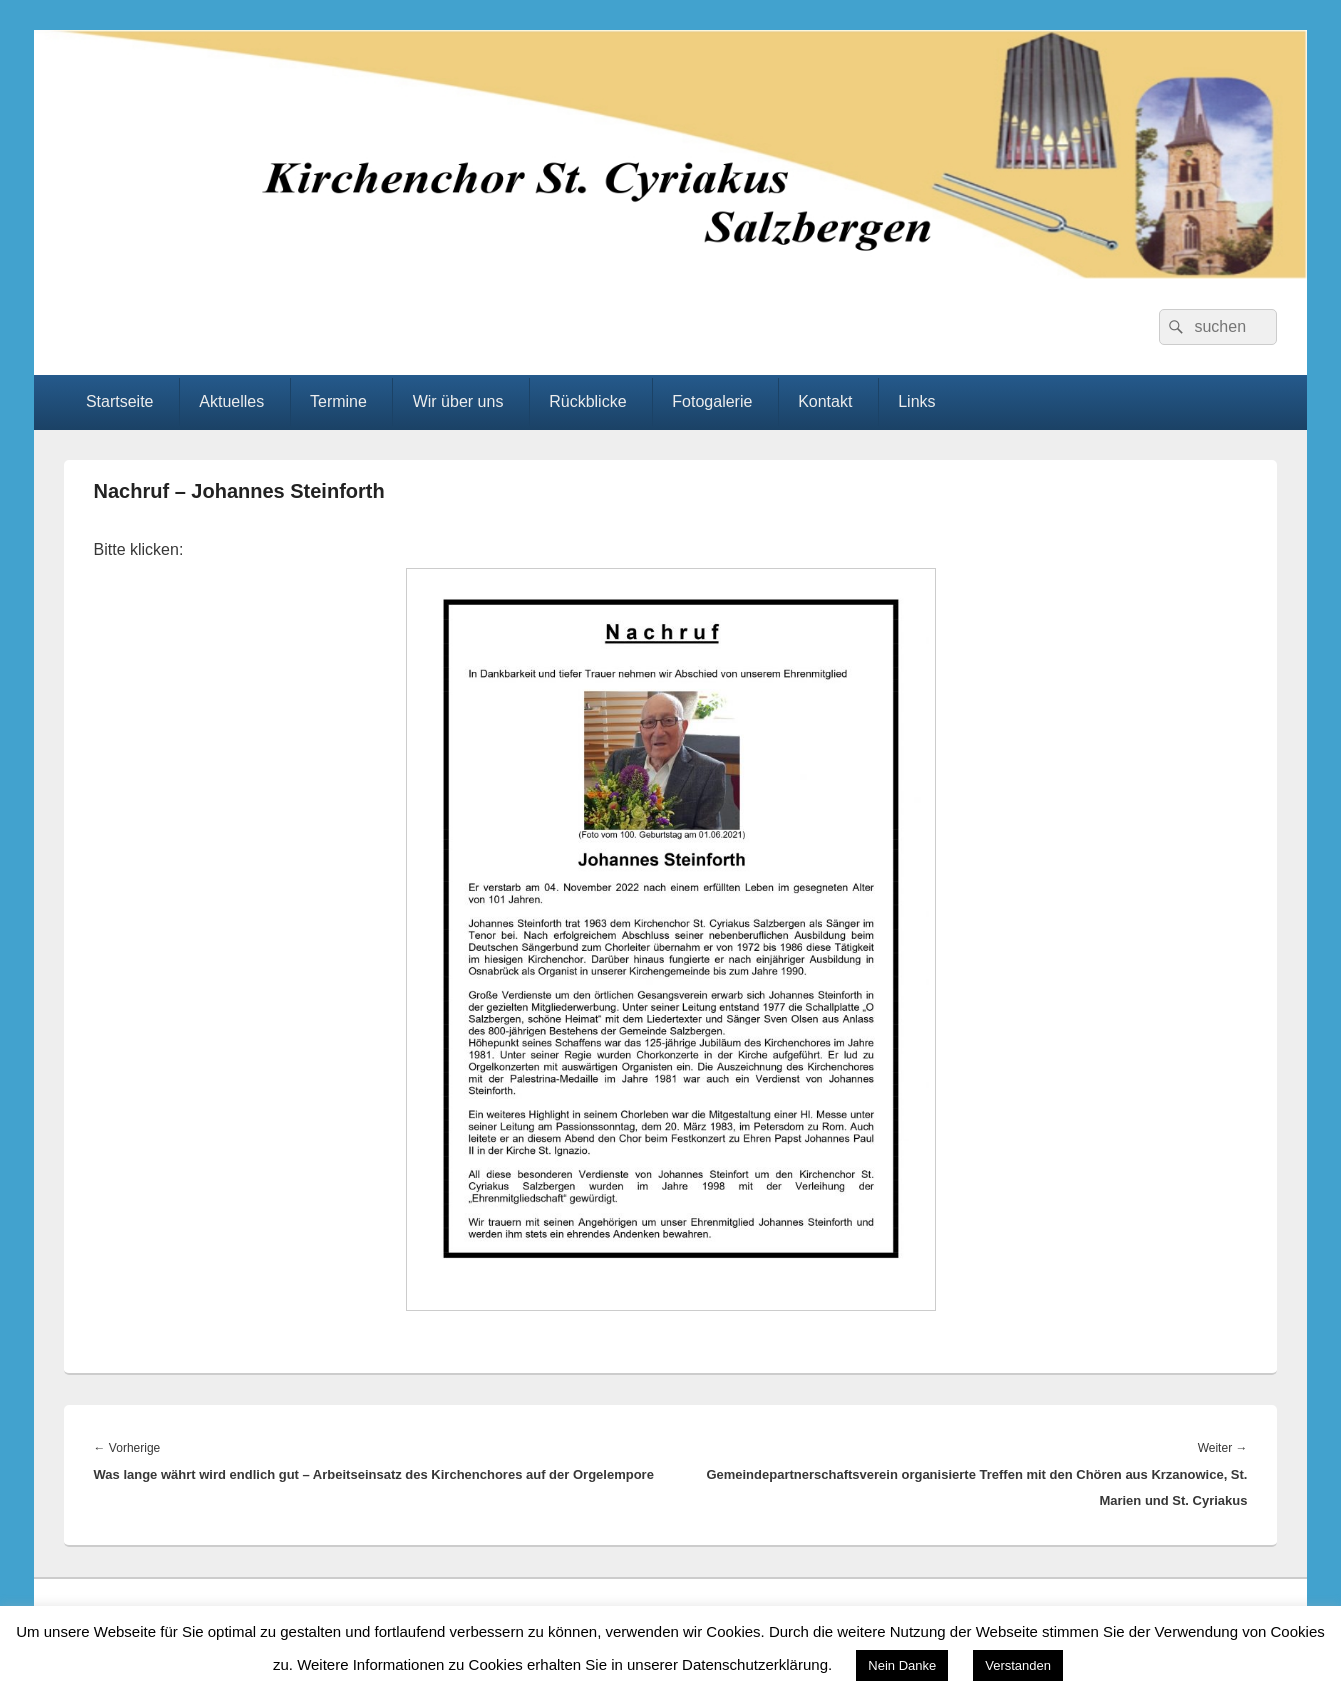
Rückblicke (587, 401)
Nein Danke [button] (902, 1665)
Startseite (120, 401)
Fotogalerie (712, 401)
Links (916, 401)
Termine (338, 401)
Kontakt (825, 401)
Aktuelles (231, 401)
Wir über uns (458, 401)
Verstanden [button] (1018, 1665)
